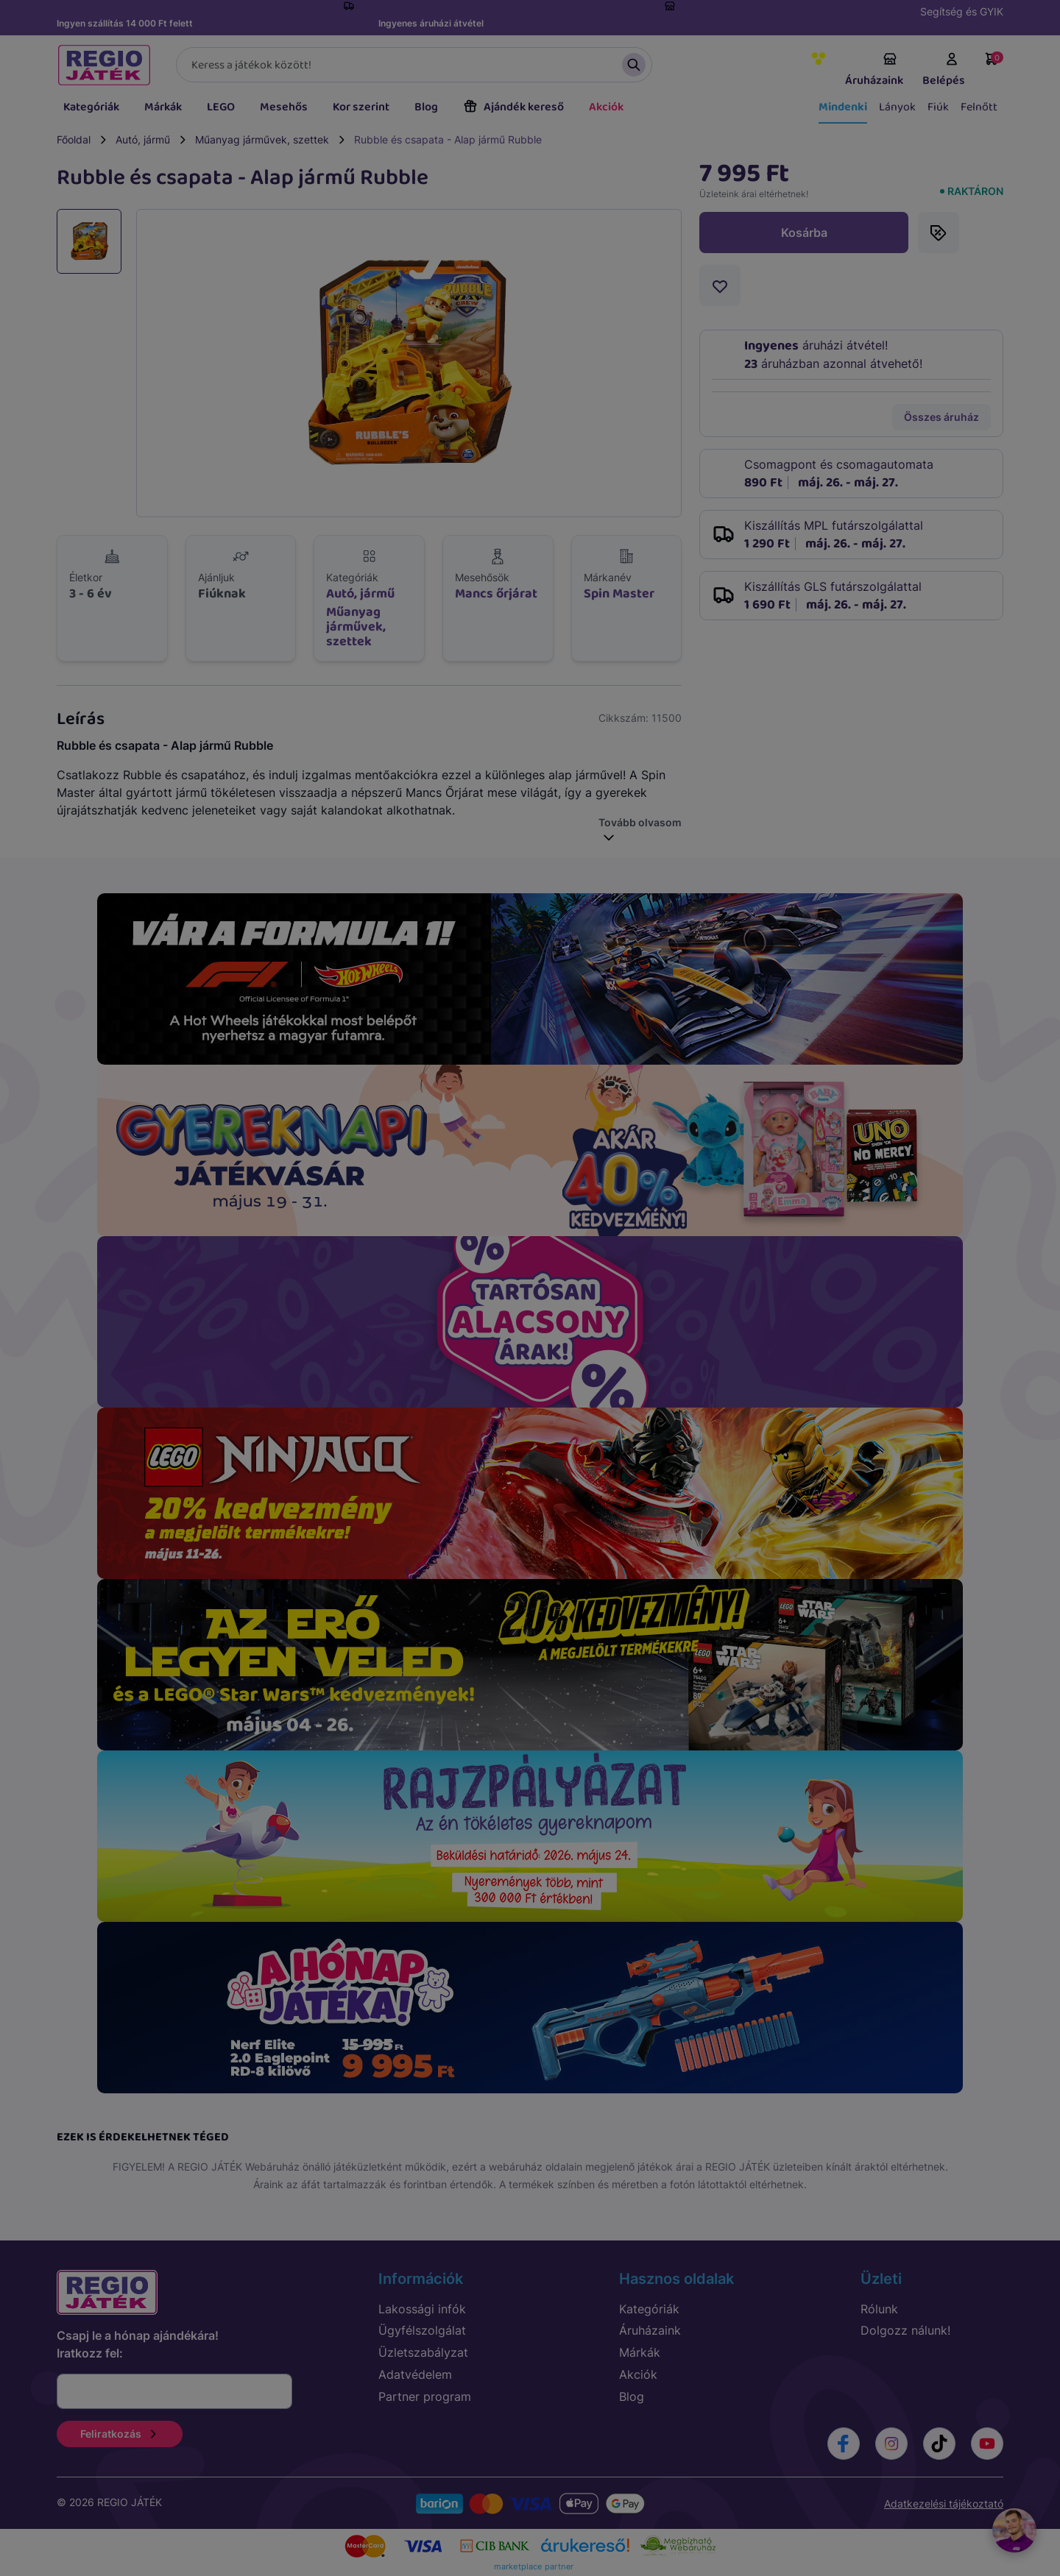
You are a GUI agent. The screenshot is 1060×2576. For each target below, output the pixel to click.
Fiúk (938, 107)
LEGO (221, 107)
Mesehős (284, 107)
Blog (426, 107)
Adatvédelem (415, 2374)
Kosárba (804, 232)
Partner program (424, 2396)
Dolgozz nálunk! (905, 2330)
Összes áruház (941, 417)
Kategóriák (91, 107)
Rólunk (879, 2309)
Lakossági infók (422, 2309)
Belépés (943, 71)
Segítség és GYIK (961, 11)
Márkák (163, 107)
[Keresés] (414, 64)
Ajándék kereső (513, 107)
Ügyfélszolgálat (422, 2330)
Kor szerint (361, 107)
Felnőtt (979, 107)
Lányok (897, 107)
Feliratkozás (119, 2433)
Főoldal (74, 139)
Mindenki (843, 107)
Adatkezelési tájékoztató (943, 2503)
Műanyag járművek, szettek (262, 139)
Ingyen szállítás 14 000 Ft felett (125, 23)
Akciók (606, 107)
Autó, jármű (143, 139)
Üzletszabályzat (423, 2352)
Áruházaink (874, 71)
